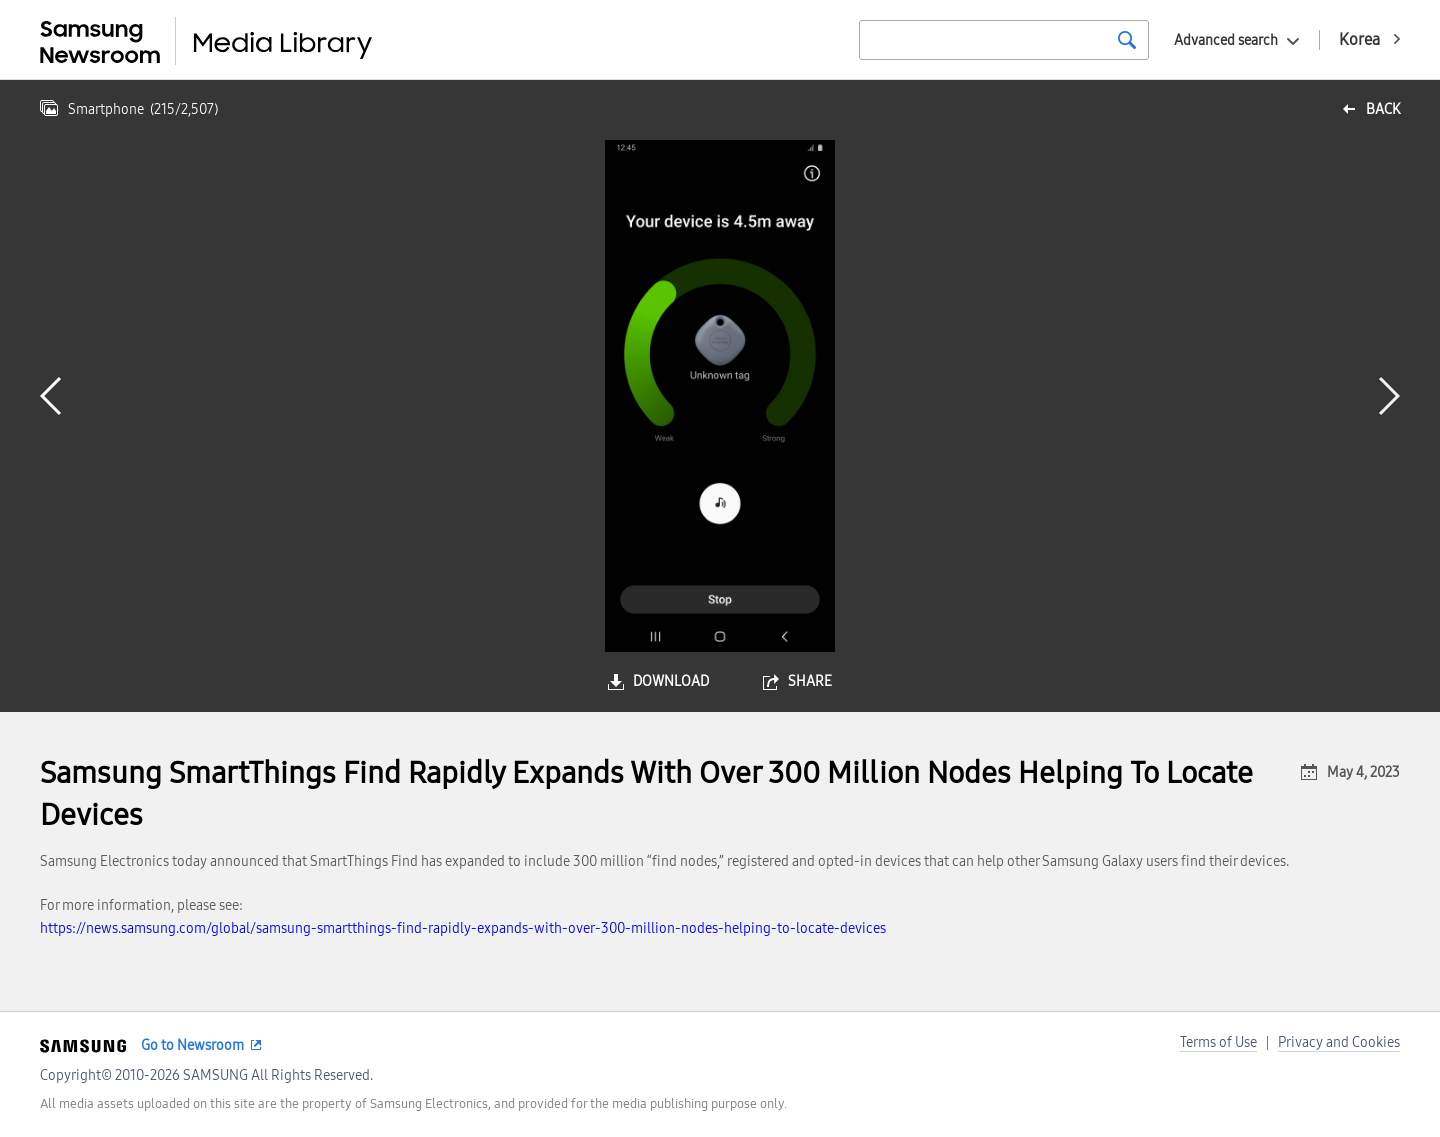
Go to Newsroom (192, 1045)
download (671, 681)
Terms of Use (1218, 1042)
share (810, 681)
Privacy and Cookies (1339, 1042)
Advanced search (1226, 40)
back (1383, 109)
